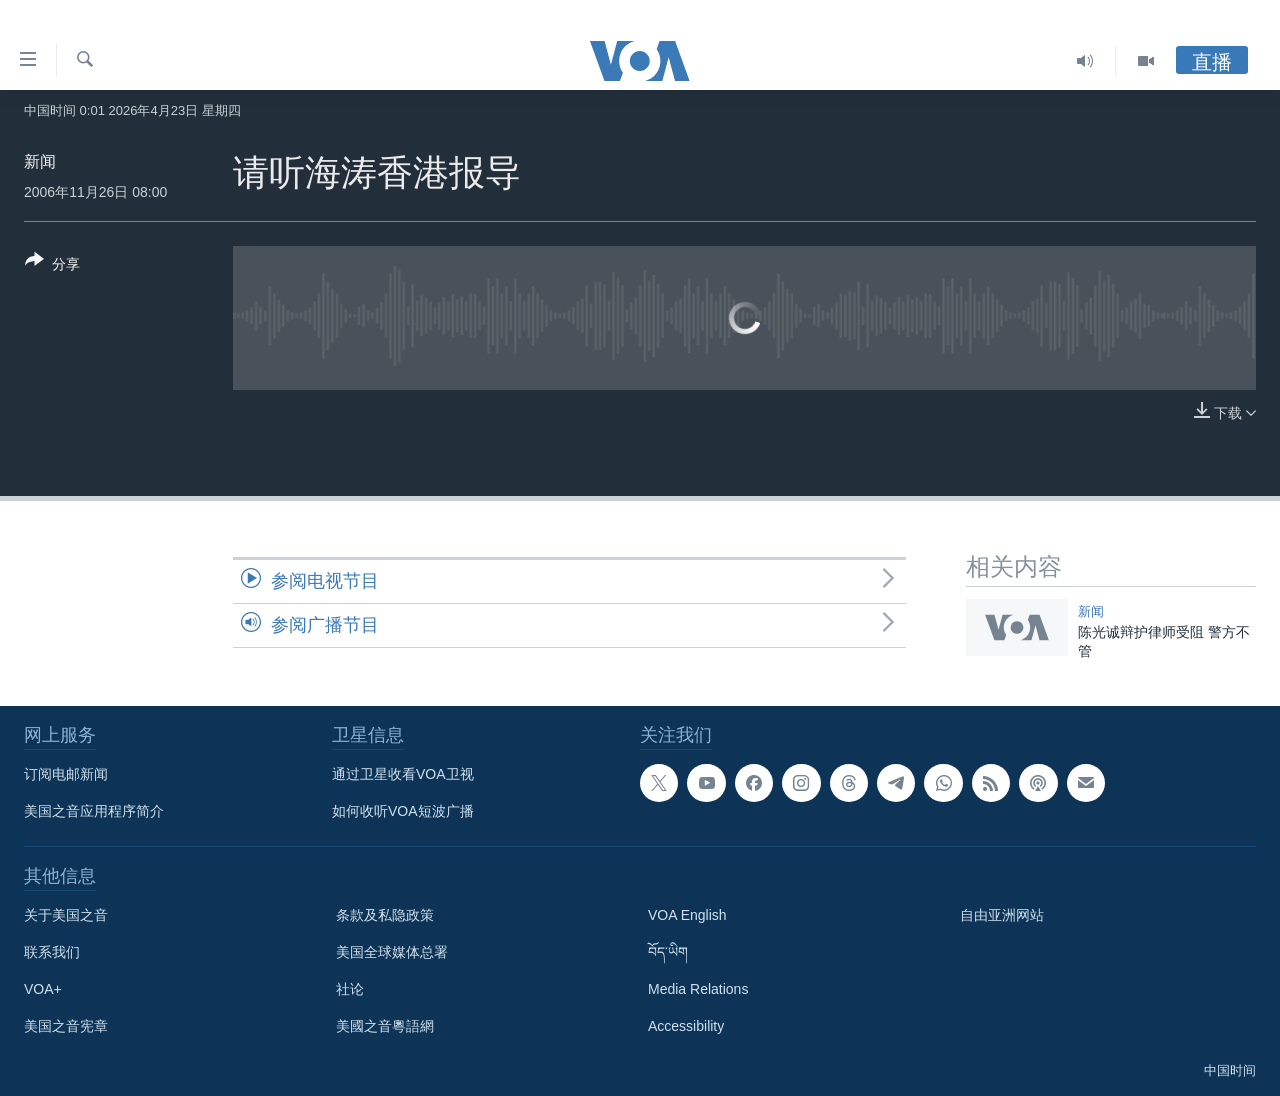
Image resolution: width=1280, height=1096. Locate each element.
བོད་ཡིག (668, 952)
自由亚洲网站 (1002, 915)
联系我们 (52, 952)
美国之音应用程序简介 (94, 811)
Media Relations (698, 989)
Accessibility (686, 1026)
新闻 (40, 161)
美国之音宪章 (66, 1026)
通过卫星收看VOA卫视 (403, 774)
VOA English (687, 915)
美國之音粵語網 (385, 1026)
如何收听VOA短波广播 (403, 811)
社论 (350, 989)
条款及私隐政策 (385, 915)
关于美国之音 (66, 915)
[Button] (52, 266)
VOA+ (43, 989)
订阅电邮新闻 (66, 774)
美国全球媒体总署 (392, 952)
